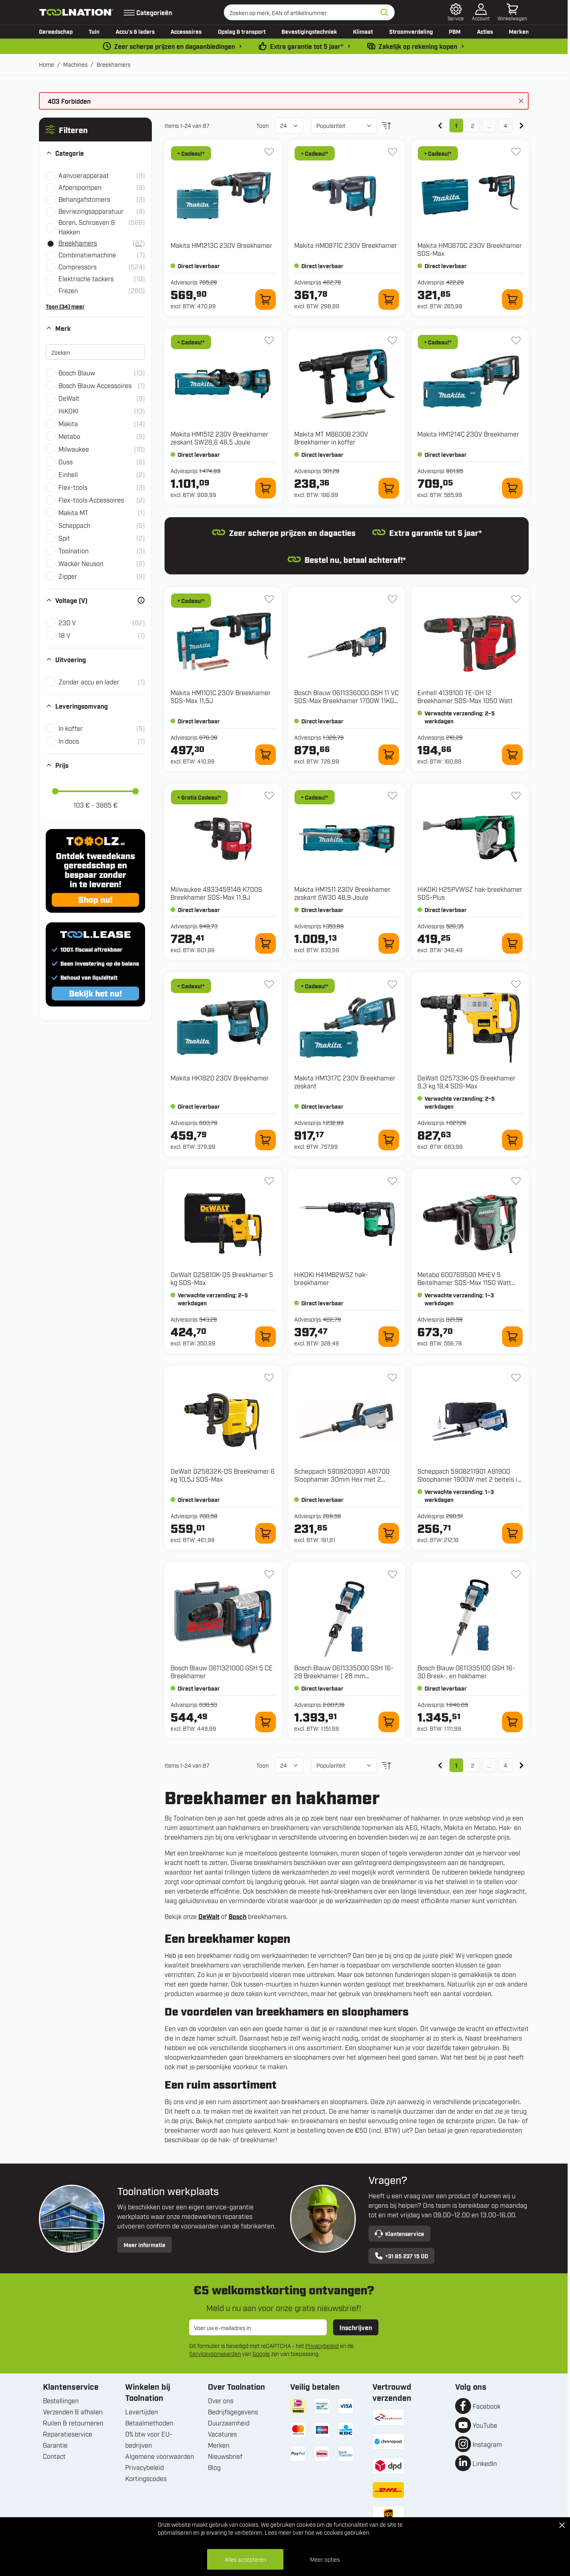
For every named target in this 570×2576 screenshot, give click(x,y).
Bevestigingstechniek (309, 31)
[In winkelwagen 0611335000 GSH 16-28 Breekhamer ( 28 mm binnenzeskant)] (388, 1722)
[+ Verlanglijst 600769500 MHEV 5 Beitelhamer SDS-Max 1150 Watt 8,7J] (516, 1181)
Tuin (94, 31)
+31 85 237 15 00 (401, 2256)
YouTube (485, 2425)
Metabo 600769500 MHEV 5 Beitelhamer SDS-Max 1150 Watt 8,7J (464, 1282)
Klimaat (363, 31)
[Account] (480, 12)
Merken (519, 31)
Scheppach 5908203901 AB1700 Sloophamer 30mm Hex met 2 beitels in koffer (342, 1479)
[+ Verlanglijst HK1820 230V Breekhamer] (269, 984)
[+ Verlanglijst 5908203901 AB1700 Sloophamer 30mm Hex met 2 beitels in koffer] (392, 1378)
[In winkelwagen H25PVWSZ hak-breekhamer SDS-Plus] (512, 943)
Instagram (487, 2444)
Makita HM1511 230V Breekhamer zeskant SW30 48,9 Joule (342, 893)
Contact (54, 2456)
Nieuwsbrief (225, 2456)
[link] (440, 125)
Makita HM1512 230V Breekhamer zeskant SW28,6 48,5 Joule (219, 438)
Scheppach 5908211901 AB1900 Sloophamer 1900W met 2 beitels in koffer (469, 1479)
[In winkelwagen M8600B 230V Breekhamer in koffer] (388, 488)
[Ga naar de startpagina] (76, 12)
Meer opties (325, 2559)
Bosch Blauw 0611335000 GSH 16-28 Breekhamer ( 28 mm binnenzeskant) (344, 1675)
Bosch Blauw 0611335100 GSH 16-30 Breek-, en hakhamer (466, 1671)
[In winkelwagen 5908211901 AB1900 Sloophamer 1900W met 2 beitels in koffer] (512, 1533)
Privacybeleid (322, 2345)
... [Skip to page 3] (489, 125)
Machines (75, 64)
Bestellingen (61, 2400)
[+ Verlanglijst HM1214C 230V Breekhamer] (516, 340)
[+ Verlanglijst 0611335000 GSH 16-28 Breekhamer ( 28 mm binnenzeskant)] (392, 1574)
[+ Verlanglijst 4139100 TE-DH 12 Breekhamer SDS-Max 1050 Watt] (516, 599)
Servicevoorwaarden (215, 2353)
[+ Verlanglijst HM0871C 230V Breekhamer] (392, 152)
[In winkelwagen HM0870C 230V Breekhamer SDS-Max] (512, 299)
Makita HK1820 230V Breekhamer (220, 1078)
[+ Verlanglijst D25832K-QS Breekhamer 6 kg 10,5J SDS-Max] (269, 1378)
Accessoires (186, 31)
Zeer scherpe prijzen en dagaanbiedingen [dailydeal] (174, 46)
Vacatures (222, 2434)
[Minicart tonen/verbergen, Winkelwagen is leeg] (512, 12)
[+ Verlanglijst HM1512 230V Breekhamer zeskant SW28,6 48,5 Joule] (269, 340)
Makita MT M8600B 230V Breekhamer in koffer (331, 438)
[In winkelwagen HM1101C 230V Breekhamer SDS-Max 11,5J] (265, 754)
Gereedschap (56, 31)
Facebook (486, 2406)
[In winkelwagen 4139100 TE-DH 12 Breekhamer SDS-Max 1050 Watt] (512, 754)
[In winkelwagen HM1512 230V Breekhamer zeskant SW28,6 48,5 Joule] (265, 488)
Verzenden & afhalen (73, 2412)
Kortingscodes (146, 2478)
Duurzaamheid (229, 2423)
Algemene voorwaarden (159, 2456)
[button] (95, 129)
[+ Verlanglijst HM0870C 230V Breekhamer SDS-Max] (516, 152)
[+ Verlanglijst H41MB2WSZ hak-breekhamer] (392, 1181)
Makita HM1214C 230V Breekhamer (468, 434)
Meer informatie (144, 2244)
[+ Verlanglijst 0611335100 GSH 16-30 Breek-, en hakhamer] (516, 1574)
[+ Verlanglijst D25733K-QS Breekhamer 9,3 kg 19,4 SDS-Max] (516, 984)
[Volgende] (521, 125)
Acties (485, 31)
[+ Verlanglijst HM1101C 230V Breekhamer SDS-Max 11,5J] (269, 599)
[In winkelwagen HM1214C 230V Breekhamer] (512, 488)
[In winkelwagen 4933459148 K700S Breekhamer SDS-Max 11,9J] (265, 943)
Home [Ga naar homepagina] (46, 64)
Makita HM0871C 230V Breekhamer (345, 245)
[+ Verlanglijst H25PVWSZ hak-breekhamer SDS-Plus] (516, 796)
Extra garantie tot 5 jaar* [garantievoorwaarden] (306, 46)
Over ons (220, 2400)
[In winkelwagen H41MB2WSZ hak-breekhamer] (388, 1336)
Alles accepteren (245, 2559)
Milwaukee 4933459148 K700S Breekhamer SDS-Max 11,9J (216, 893)
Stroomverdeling (411, 31)
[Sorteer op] (343, 125)
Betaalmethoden (149, 2423)
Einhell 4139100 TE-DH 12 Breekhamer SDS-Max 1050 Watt (465, 696)
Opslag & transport (242, 31)
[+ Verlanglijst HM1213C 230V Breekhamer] (269, 152)
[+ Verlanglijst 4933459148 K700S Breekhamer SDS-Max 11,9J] (269, 796)
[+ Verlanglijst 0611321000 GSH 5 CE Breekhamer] (269, 1574)
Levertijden (141, 2412)
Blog (214, 2467)
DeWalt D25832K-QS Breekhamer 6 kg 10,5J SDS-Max (223, 1475)
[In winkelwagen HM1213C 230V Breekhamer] (265, 299)
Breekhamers (113, 64)
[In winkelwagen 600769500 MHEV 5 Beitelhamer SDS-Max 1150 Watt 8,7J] (512, 1336)
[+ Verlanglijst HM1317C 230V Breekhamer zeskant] (392, 984)
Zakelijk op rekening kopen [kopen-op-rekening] (417, 46)
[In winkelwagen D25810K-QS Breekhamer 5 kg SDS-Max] (265, 1336)
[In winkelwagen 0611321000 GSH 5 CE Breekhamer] (265, 1722)
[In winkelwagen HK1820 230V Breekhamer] (265, 1140)
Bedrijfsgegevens (233, 2412)
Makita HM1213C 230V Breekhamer (221, 245)
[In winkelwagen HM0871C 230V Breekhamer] (388, 299)
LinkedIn (485, 2463)
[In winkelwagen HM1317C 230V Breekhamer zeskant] (388, 1140)
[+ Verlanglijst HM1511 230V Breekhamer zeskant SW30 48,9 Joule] (392, 796)
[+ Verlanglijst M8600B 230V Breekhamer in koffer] (392, 340)
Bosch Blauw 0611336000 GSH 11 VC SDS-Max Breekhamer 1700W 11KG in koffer (346, 700)
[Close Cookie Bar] (562, 2525)
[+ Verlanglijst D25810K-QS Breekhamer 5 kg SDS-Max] (269, 1181)
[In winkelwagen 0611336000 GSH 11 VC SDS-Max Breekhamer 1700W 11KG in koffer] (388, 754)
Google (261, 2353)
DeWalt (208, 1916)
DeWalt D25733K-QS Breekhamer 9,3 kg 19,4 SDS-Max (466, 1082)
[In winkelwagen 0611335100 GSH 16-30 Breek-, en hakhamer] (512, 1722)
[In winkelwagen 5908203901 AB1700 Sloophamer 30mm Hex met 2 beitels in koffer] (388, 1533)
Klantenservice (399, 2234)
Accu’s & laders (135, 31)
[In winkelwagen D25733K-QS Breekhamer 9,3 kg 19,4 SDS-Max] (512, 1140)
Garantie (55, 2445)
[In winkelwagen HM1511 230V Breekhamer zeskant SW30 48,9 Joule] (388, 943)
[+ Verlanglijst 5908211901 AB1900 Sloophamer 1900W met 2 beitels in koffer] (516, 1378)
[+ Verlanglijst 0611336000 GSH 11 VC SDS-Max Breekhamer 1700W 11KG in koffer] (392, 599)
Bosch (237, 1916)
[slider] (55, 791)
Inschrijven (355, 2327)
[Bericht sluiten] (521, 100)
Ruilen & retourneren (73, 2423)
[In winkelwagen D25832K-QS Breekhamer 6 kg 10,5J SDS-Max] (265, 1533)
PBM (455, 31)
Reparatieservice (67, 2434)
